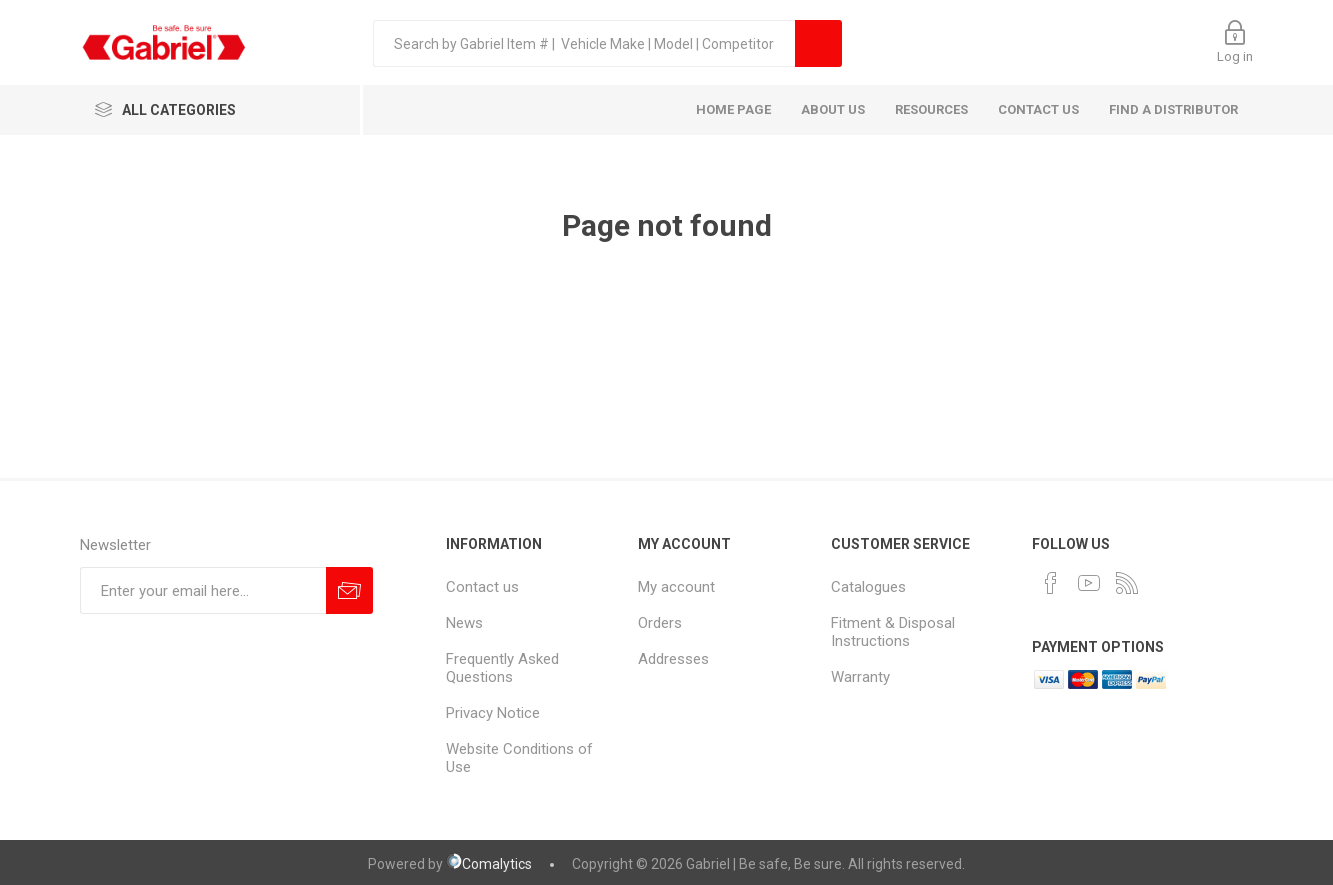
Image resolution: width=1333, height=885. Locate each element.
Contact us (482, 587)
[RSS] (1127, 583)
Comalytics (489, 864)
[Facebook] (1051, 583)
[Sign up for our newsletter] (203, 590)
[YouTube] (1089, 583)
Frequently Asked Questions (502, 668)
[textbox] (584, 43)
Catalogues (868, 587)
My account (676, 587)
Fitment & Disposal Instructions (893, 632)
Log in (1235, 56)
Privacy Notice (493, 713)
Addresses (673, 659)
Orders (660, 623)
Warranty (860, 677)
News (464, 623)
